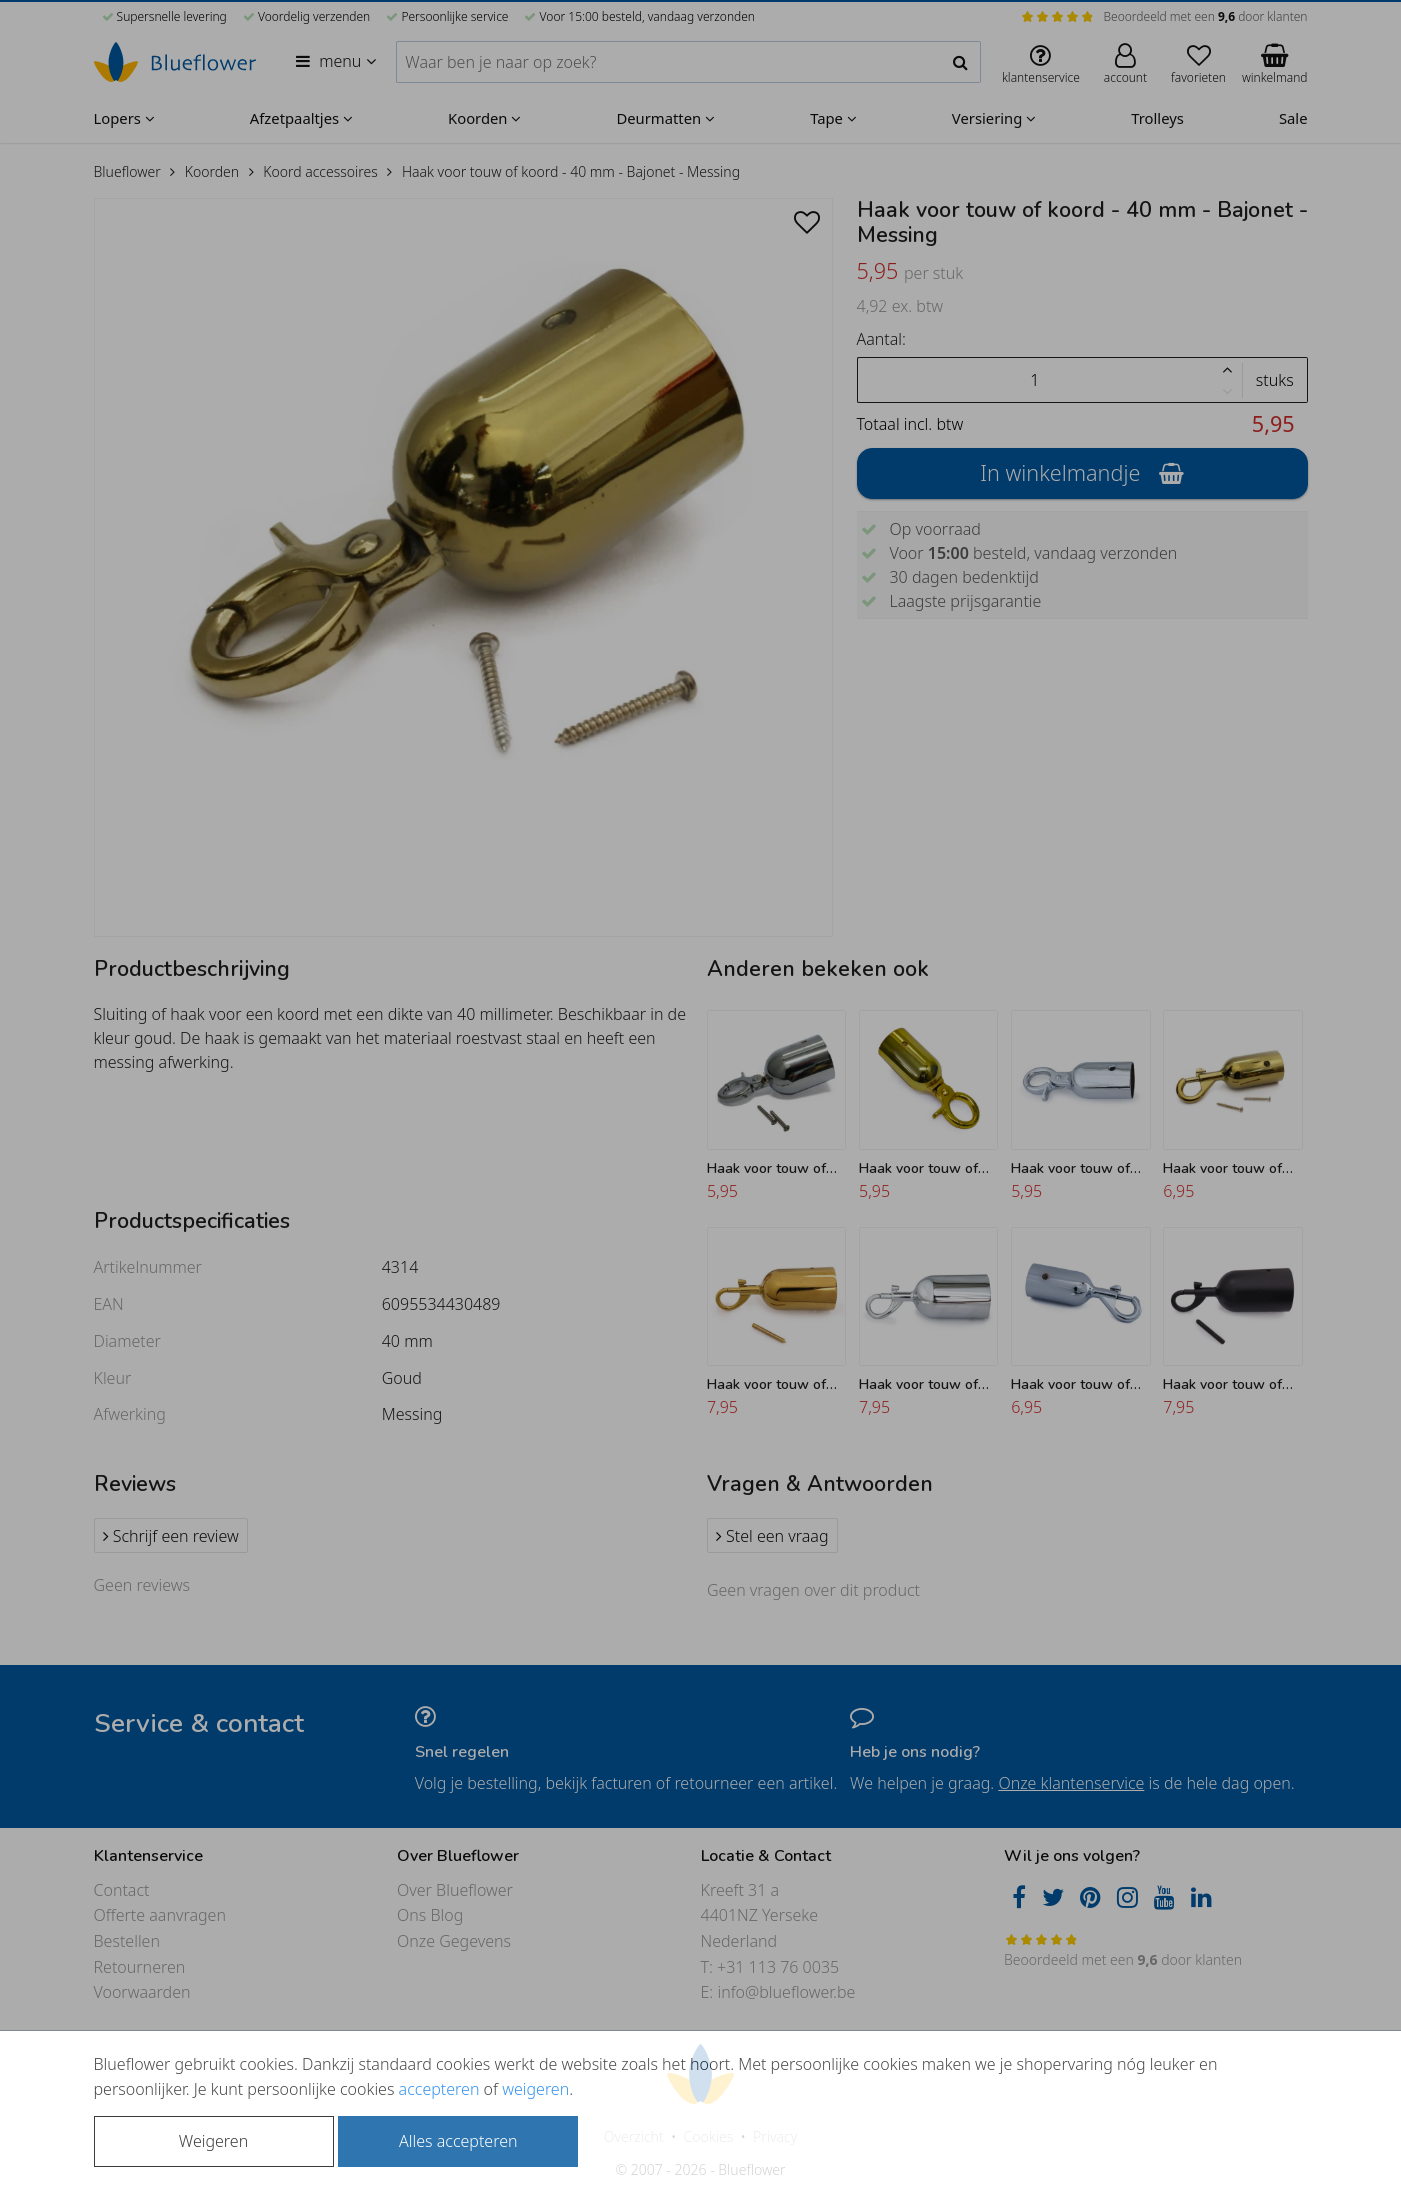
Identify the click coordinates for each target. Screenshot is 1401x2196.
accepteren (439, 2089)
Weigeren (213, 2141)
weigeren (535, 2089)
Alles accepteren (458, 2141)
